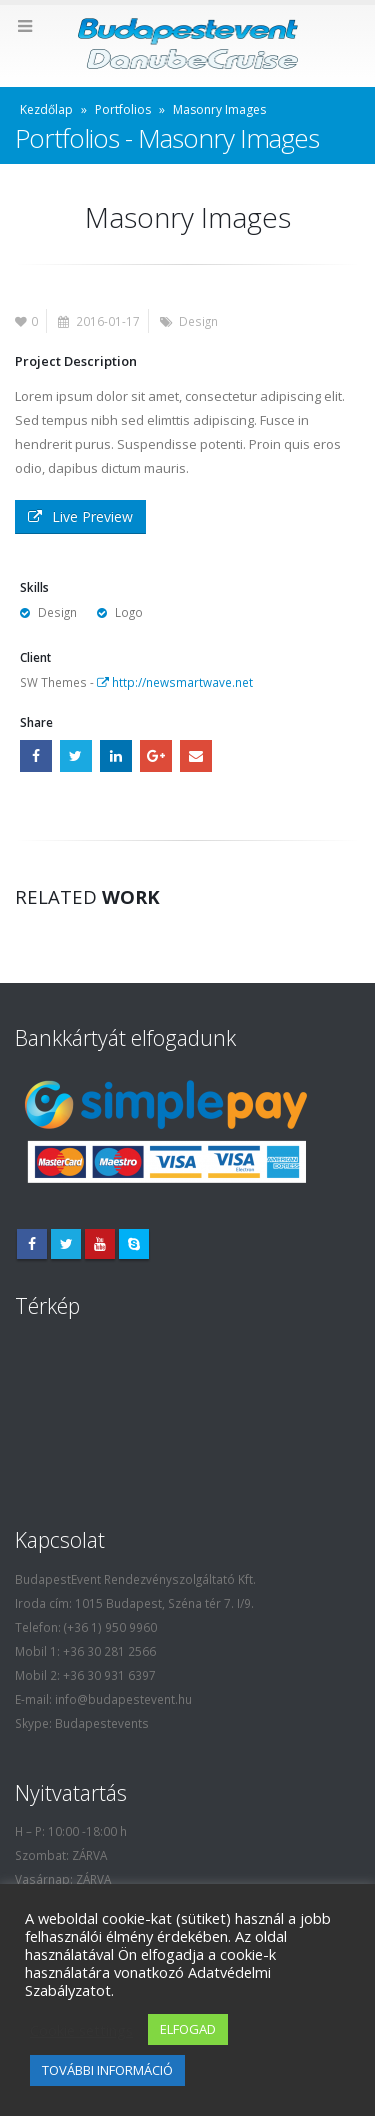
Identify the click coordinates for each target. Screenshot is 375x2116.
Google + (156, 756)
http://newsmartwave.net (175, 682)
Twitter (76, 756)
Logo (129, 612)
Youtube (100, 1244)
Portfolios (123, 109)
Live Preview (80, 516)
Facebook (36, 756)
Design (198, 321)
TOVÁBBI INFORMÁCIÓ (107, 2070)
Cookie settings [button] (81, 2030)
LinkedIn (116, 756)
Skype (134, 1244)
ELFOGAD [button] (188, 2029)
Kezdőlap (46, 109)
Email (196, 756)
